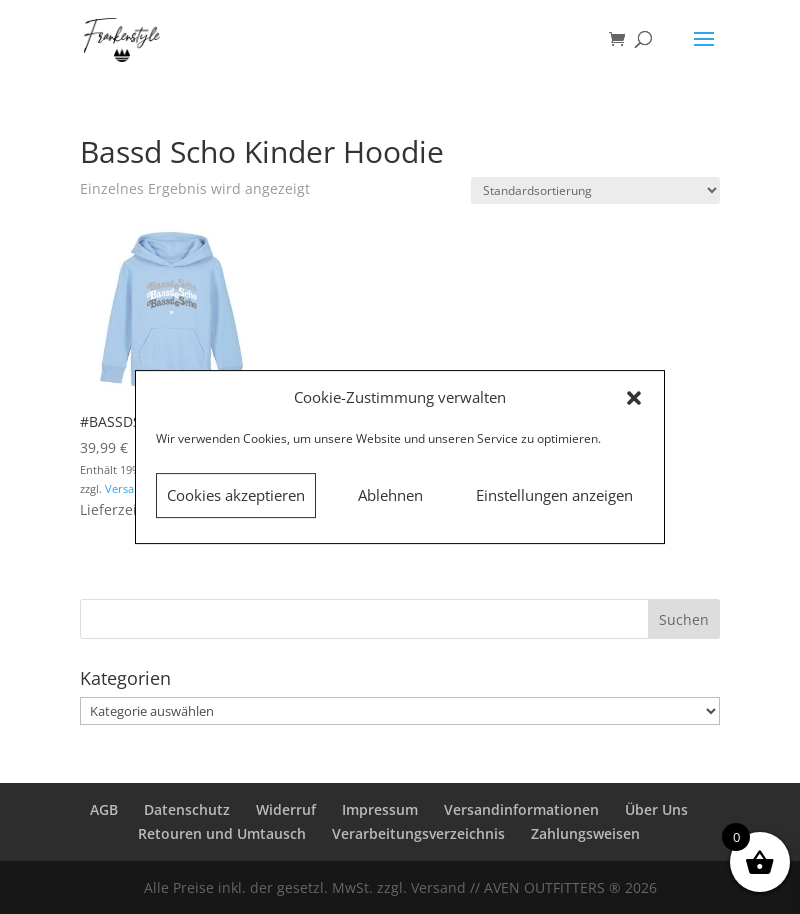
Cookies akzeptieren (236, 495)
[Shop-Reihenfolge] (595, 190)
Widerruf (286, 809)
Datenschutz (187, 809)
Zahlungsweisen (585, 833)
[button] (634, 398)
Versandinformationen (521, 809)
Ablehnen (390, 495)
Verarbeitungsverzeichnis (418, 833)
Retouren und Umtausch (222, 833)
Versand (126, 488)
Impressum (380, 809)
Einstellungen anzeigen (554, 495)
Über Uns (656, 809)
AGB (104, 809)
